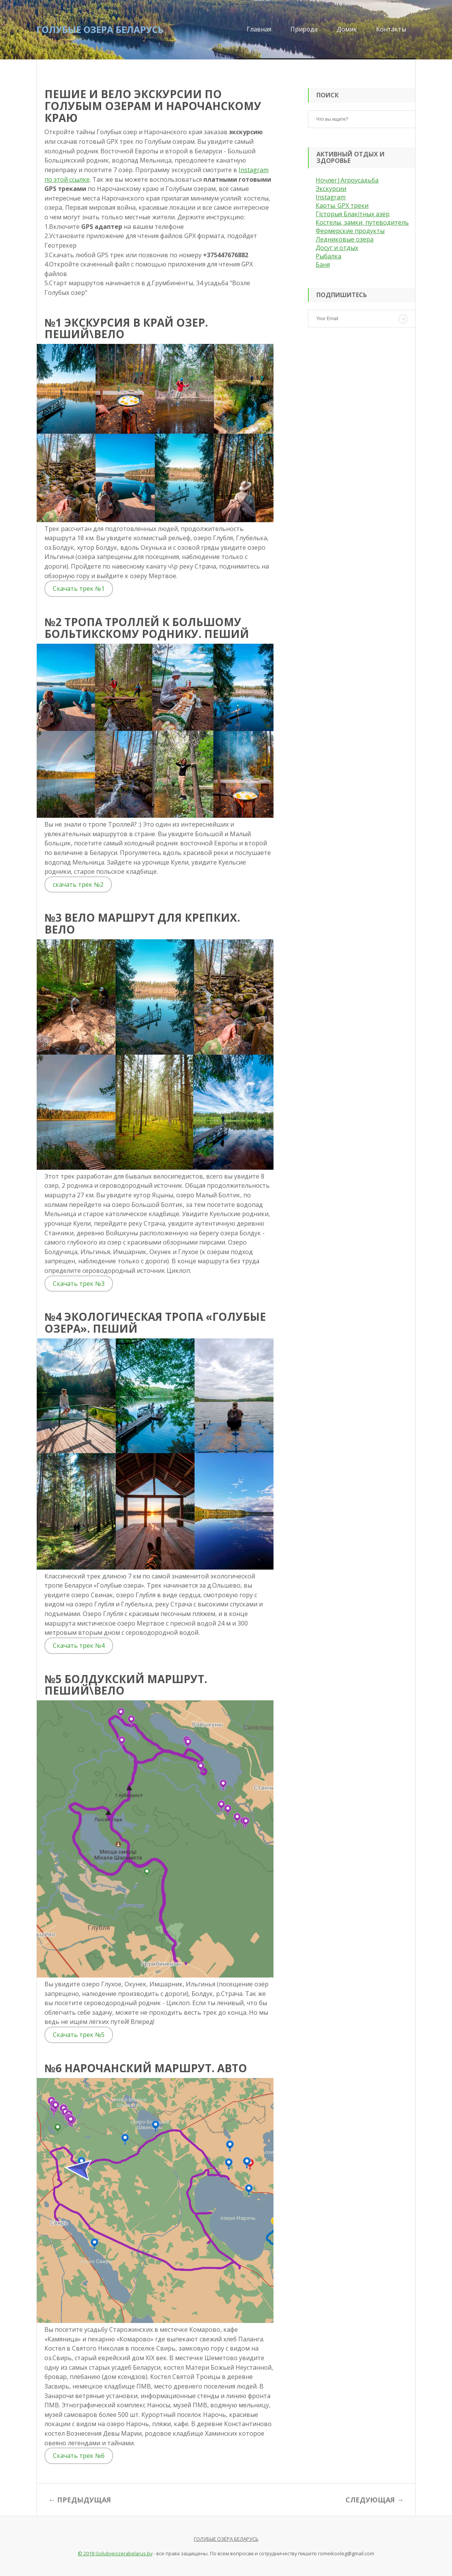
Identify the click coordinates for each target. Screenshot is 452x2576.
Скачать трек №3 (79, 1283)
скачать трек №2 (78, 884)
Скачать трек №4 (79, 1645)
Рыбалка (328, 256)
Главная (259, 29)
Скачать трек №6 (79, 2455)
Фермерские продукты (350, 231)
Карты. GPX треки (342, 205)
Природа (304, 29)
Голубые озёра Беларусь (226, 2538)
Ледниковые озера (344, 239)
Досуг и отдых (337, 247)
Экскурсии (331, 188)
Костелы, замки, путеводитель (362, 222)
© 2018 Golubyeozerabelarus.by (115, 2553)
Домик (347, 29)
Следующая (370, 2499)
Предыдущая (84, 2499)
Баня (323, 264)
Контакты (391, 29)
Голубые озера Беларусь (100, 29)
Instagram (331, 197)
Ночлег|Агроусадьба (347, 180)
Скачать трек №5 (79, 2034)
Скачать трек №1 (79, 588)
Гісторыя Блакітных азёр (353, 214)
